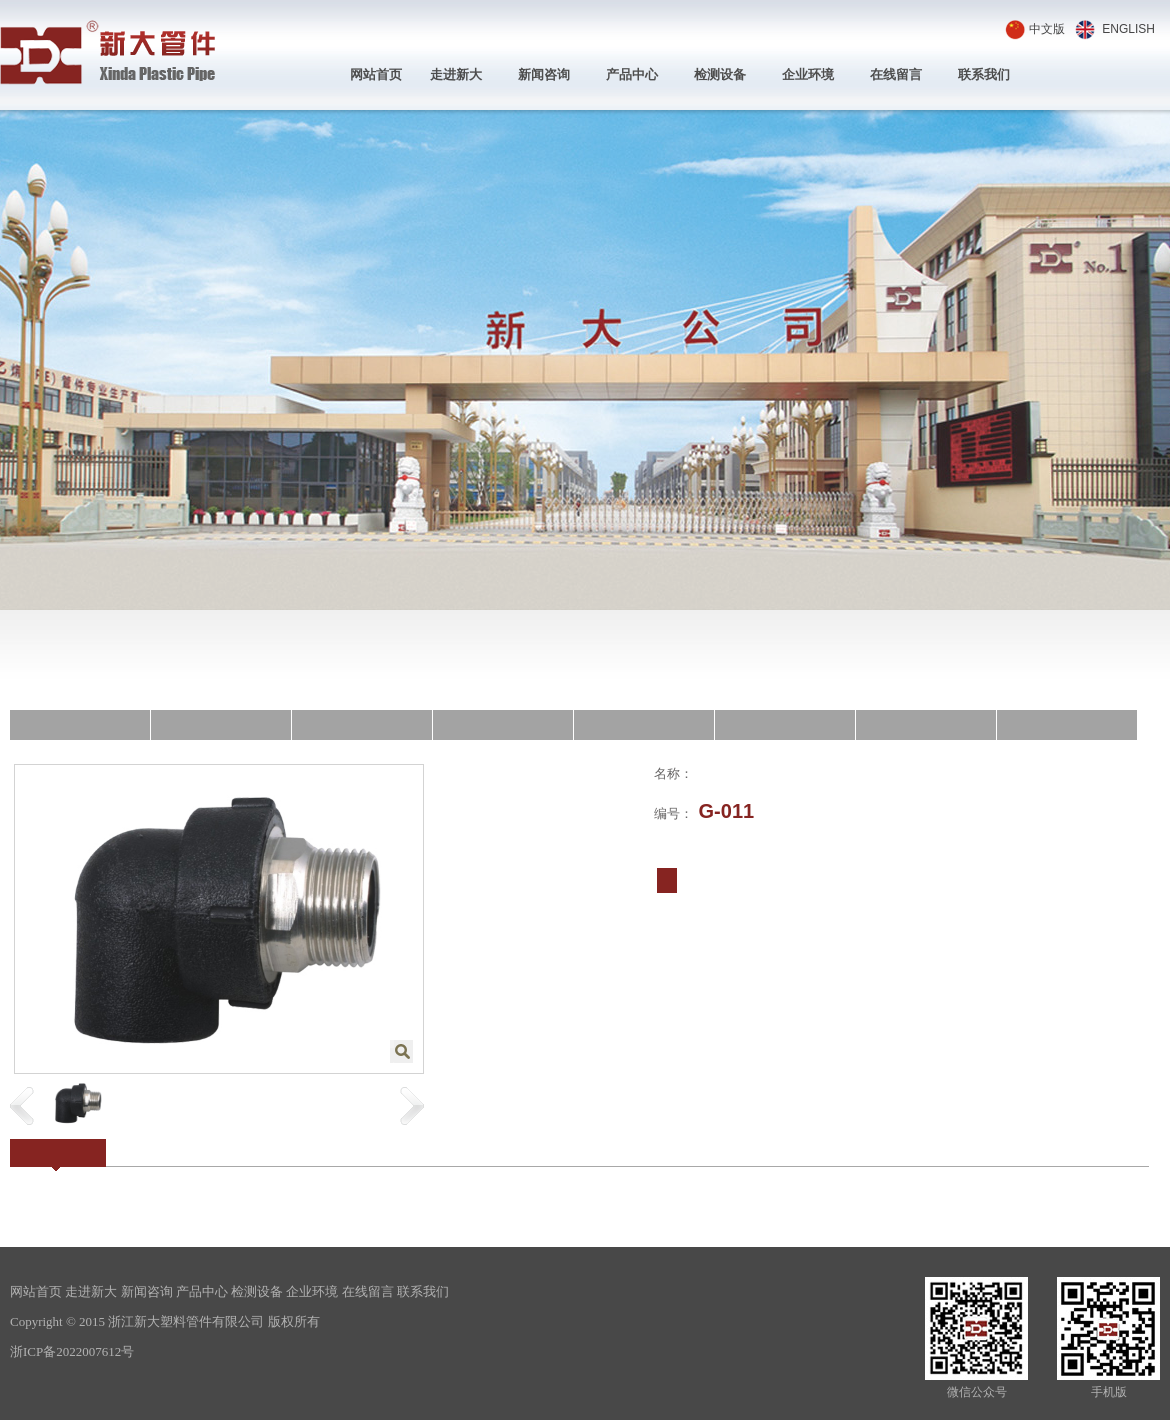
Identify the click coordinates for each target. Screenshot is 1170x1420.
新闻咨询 (544, 74)
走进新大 (456, 74)
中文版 (1047, 29)
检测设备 (720, 74)
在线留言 (896, 74)
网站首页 (376, 74)
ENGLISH (1128, 29)
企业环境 (808, 74)
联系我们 (984, 74)
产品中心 (632, 74)
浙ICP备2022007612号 (72, 1351)
